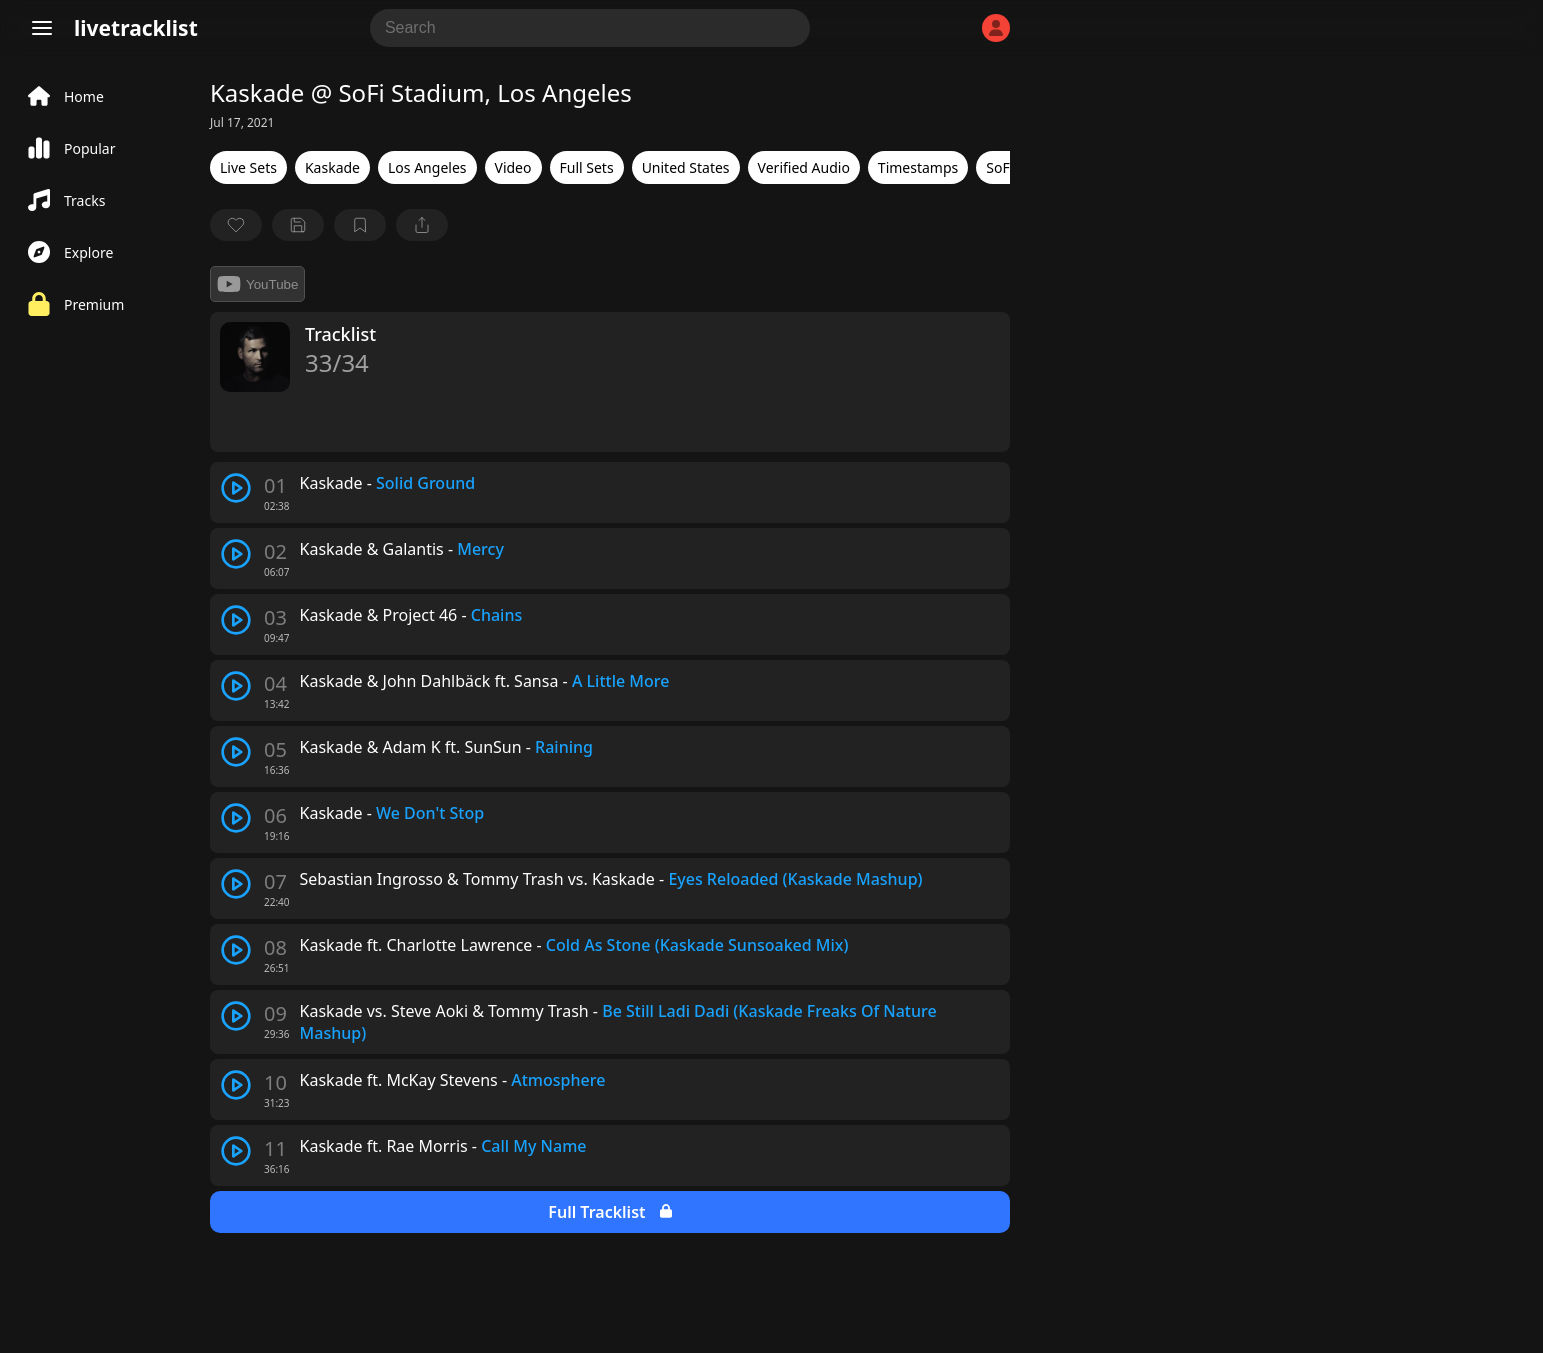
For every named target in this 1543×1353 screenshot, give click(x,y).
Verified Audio (804, 167)
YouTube (257, 284)
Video (513, 167)
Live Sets (248, 167)
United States (686, 167)
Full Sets (587, 167)
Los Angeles (427, 167)
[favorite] (236, 225)
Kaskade (332, 167)
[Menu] (42, 28)
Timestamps (918, 167)
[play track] (236, 488)
